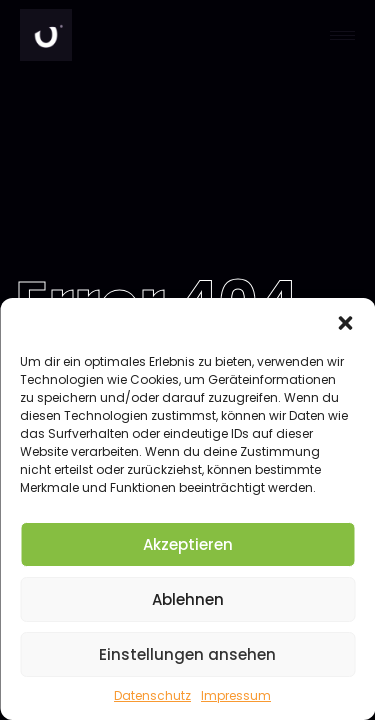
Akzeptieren (188, 544)
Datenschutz (152, 695)
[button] (345, 323)
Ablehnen (188, 599)
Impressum (236, 695)
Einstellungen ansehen (187, 654)
